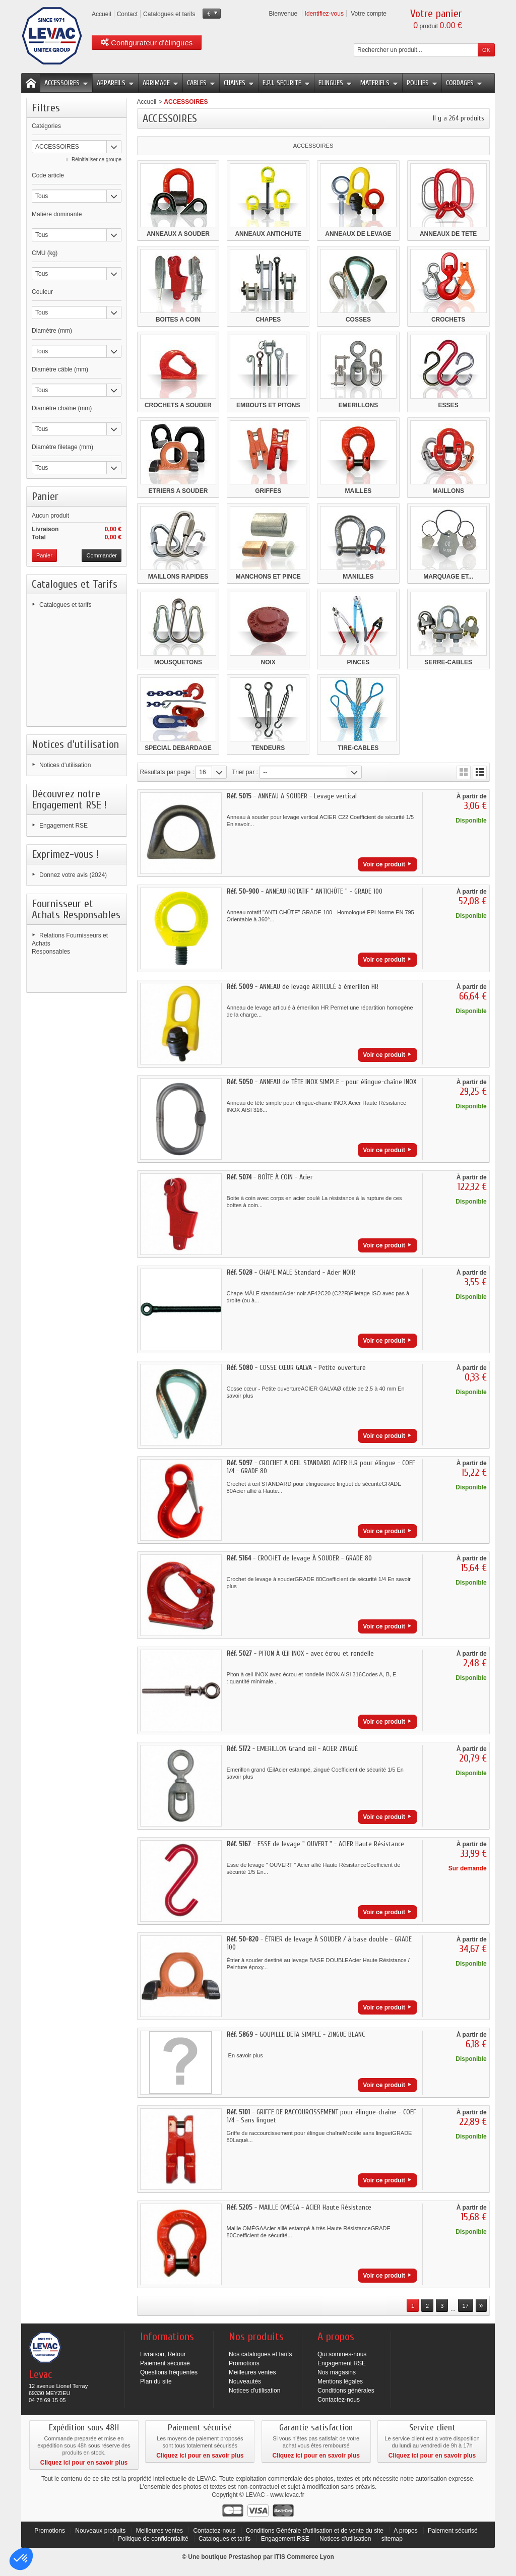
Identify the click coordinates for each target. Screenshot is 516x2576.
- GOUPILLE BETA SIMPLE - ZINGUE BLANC (296, 2034)
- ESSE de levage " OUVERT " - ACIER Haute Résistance (315, 1844)
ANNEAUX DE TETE (448, 233)
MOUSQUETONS (178, 662)
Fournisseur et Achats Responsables (76, 909)
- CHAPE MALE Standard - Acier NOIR (291, 1272)
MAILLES (358, 490)
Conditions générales (345, 2390)
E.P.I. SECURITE (286, 83)
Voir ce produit (384, 864)
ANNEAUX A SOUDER (178, 233)
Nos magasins (336, 2372)
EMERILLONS (358, 405)
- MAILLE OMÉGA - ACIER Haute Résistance (299, 2207)
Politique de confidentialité (154, 2538)
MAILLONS (448, 490)
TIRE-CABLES (358, 747)
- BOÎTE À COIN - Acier (270, 1177)
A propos (405, 2530)
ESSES (448, 405)
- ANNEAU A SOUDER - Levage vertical (292, 796)
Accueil (147, 101)
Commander (101, 555)
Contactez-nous (338, 2399)
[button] (21, 2559)
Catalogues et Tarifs (74, 584)
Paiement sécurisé (165, 2363)
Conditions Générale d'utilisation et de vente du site (314, 2530)
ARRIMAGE (160, 83)
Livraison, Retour (163, 2354)
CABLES (201, 83)
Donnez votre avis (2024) (73, 874)
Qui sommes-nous (341, 2354)
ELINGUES (335, 83)
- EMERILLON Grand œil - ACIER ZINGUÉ (292, 1748)
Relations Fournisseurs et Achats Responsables (70, 943)
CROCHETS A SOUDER (178, 405)
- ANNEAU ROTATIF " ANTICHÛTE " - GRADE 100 (304, 891)
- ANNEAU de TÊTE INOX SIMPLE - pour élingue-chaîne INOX (321, 1082)
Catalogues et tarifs (65, 604)
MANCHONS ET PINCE (268, 576)
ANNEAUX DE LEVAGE (358, 233)
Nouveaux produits (100, 2530)
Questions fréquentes (169, 2372)
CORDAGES (464, 83)
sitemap (392, 2538)
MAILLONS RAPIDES (178, 576)
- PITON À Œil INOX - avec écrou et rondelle (300, 1653)
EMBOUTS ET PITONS (268, 405)
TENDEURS (268, 747)
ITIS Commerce (296, 2556)
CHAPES (268, 319)
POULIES (422, 83)
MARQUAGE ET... (448, 576)
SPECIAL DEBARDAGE (178, 747)
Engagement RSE (63, 825)
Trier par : (245, 772)
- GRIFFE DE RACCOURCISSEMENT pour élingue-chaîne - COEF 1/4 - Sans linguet (321, 2116)
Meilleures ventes (252, 2372)
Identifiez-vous (324, 13)
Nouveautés (245, 2381)
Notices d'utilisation (75, 744)
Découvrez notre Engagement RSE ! (69, 799)
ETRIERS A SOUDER (178, 490)
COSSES (358, 319)
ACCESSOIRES (66, 83)
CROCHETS (448, 319)
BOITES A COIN (178, 319)
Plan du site (156, 2381)
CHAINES (239, 83)
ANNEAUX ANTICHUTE (268, 233)
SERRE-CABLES (448, 662)
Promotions (244, 2363)
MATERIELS (379, 83)
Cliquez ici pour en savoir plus (83, 2462)
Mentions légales (340, 2381)
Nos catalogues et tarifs (260, 2354)
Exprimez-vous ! (65, 854)
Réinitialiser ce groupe (95, 159)
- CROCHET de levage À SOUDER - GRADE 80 (299, 1558)
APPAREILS (115, 83)
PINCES (358, 662)
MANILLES (358, 576)
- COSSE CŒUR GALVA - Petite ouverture (296, 1367)
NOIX (268, 662)
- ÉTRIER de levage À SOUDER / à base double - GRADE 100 (319, 1943)
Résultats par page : (167, 772)
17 (466, 2306)
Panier (45, 496)
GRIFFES (268, 490)
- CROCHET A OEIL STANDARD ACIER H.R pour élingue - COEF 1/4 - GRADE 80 (321, 1467)
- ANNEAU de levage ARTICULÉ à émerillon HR (302, 986)
